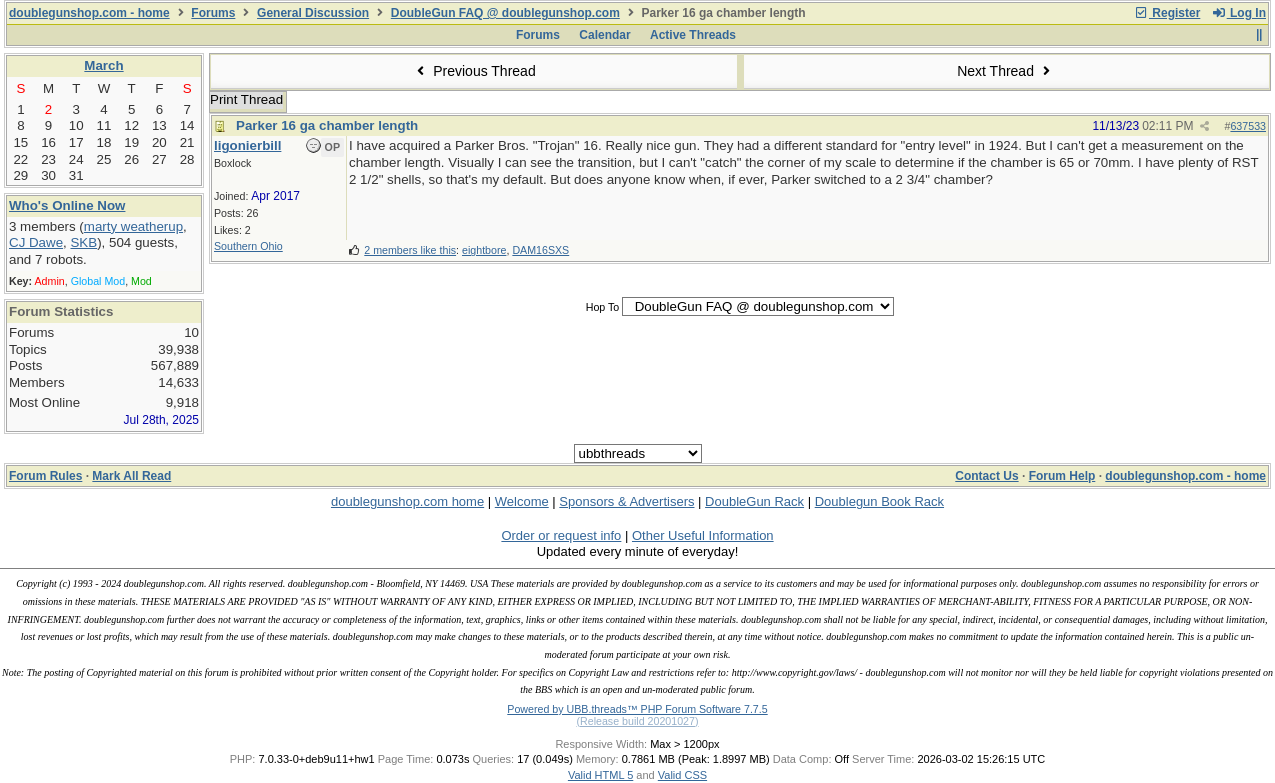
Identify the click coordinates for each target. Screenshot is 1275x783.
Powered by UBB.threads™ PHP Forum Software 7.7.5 (637, 709)
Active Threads (693, 35)
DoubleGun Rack (754, 501)
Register (1167, 13)
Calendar (604, 35)
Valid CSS (682, 775)
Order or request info (561, 535)
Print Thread (246, 99)
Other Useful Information (703, 535)
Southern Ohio (248, 246)
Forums (213, 13)
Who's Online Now (67, 205)
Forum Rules (45, 476)
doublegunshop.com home (407, 501)
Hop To (603, 307)
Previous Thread (474, 71)
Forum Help (1062, 476)
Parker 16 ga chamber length (327, 125)
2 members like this (410, 250)
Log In (1239, 13)
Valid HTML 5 (600, 775)
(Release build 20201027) (637, 721)
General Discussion (313, 13)
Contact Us (986, 476)
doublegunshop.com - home (89, 13)
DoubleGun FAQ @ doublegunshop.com (505, 13)
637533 (1248, 126)
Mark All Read (131, 476)
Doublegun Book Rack (879, 501)
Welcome (522, 501)
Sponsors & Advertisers (626, 501)
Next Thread (1006, 71)
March (103, 65)
